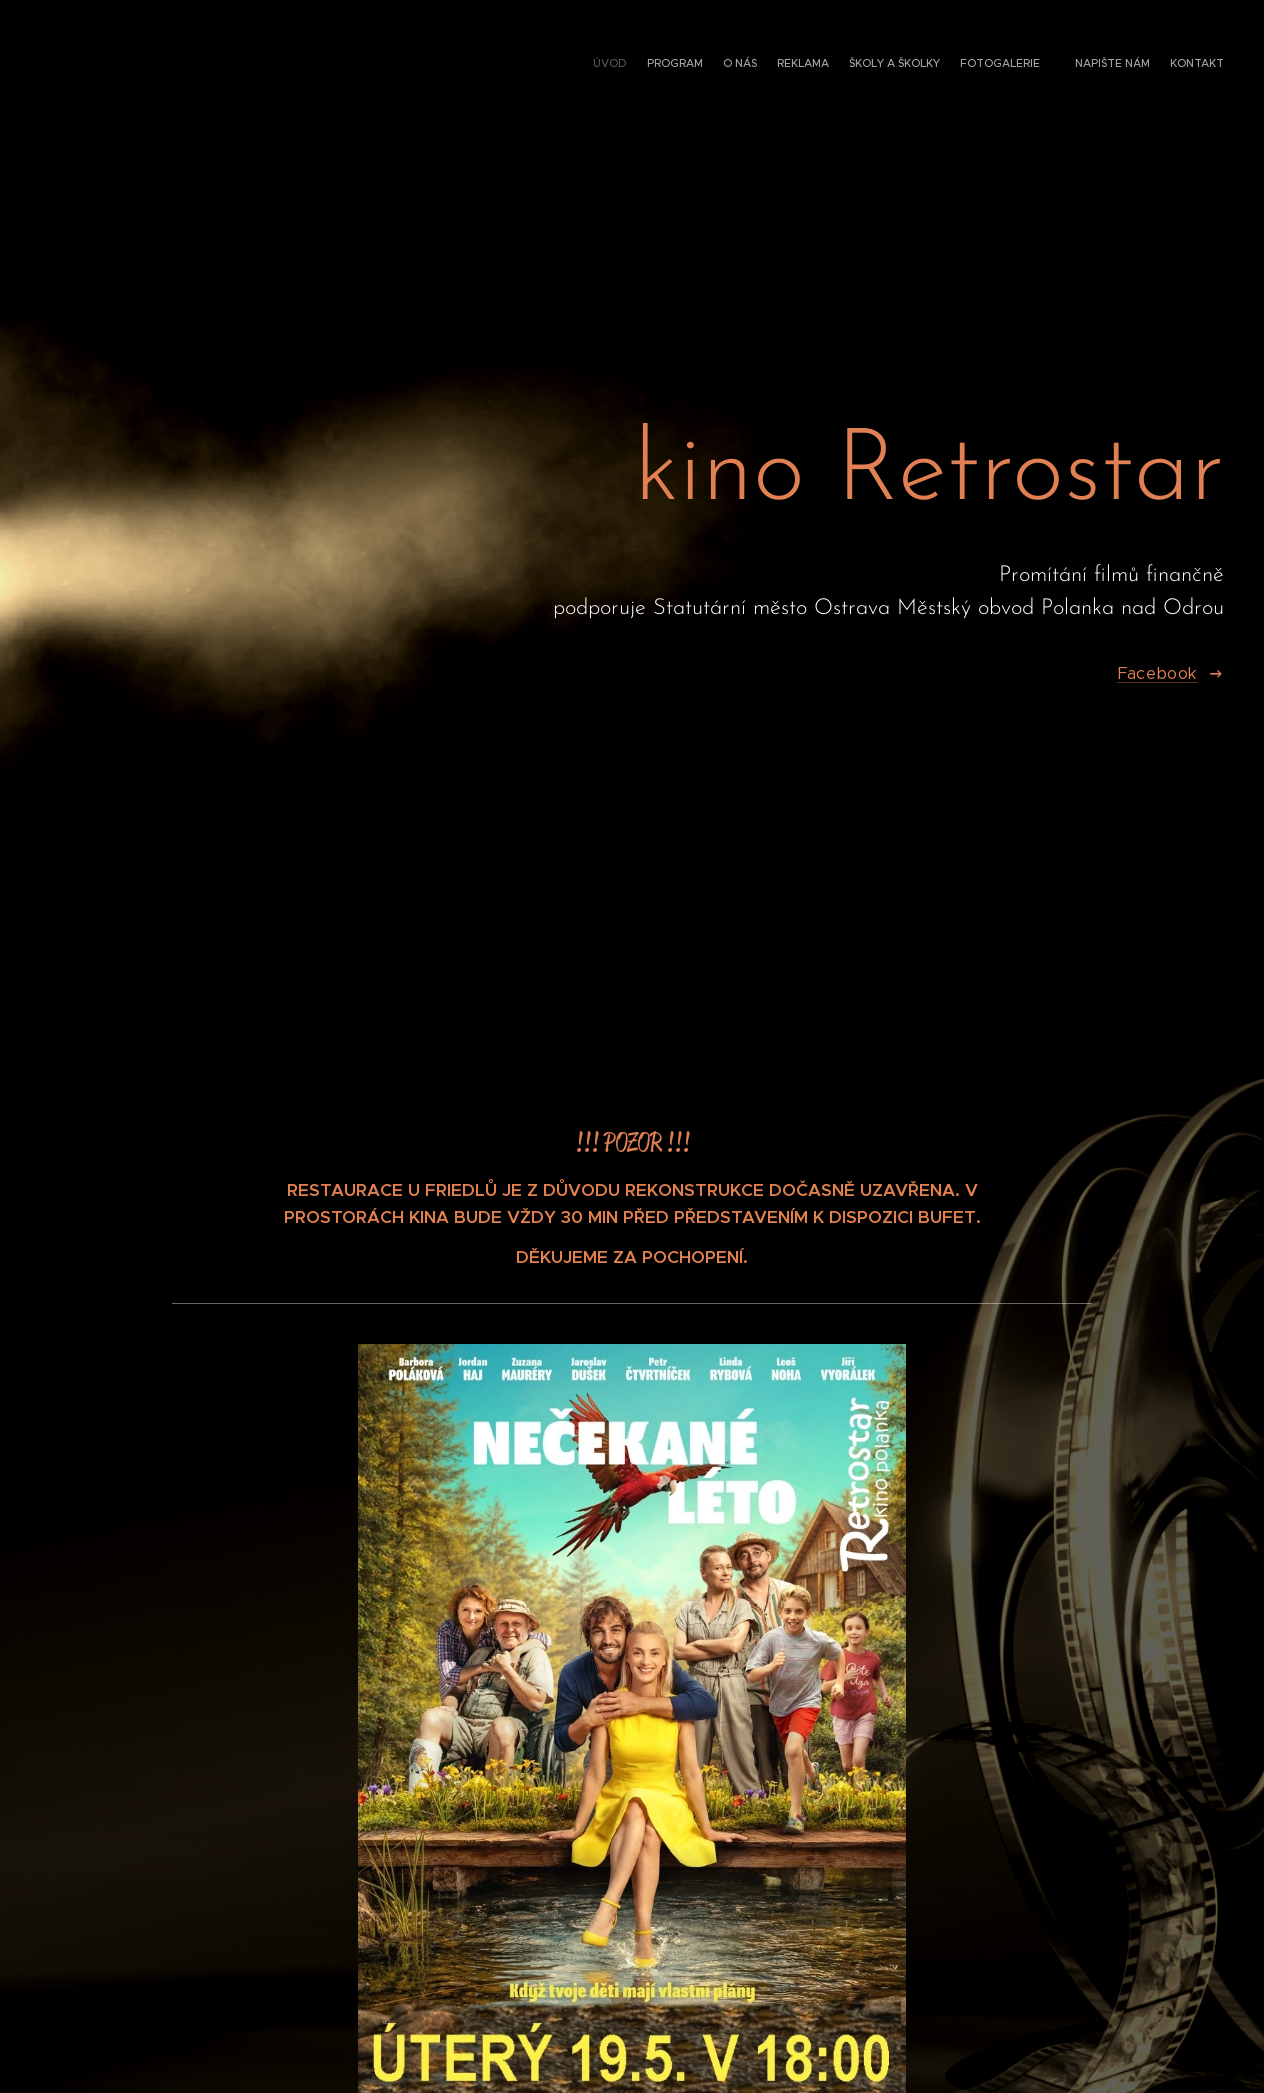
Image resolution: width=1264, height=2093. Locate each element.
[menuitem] (1071, 65)
